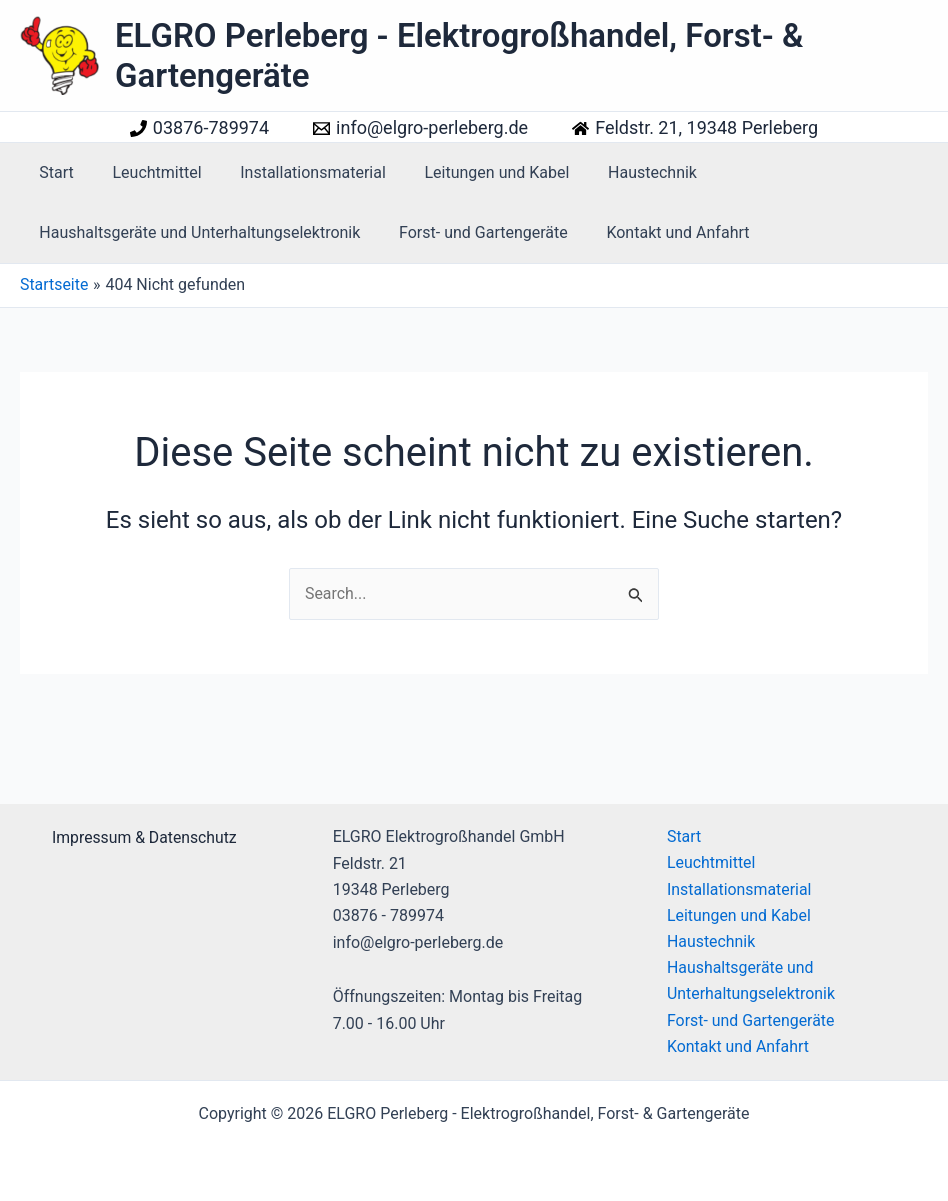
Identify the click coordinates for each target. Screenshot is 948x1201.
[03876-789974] (199, 128)
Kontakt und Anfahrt (661, 232)
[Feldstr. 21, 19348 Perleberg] (695, 128)
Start (53, 172)
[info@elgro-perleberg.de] (420, 128)
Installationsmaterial (297, 172)
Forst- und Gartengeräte (473, 232)
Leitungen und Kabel (473, 172)
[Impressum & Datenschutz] (141, 836)
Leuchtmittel (146, 172)
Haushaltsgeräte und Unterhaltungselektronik (196, 232)
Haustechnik (622, 172)
